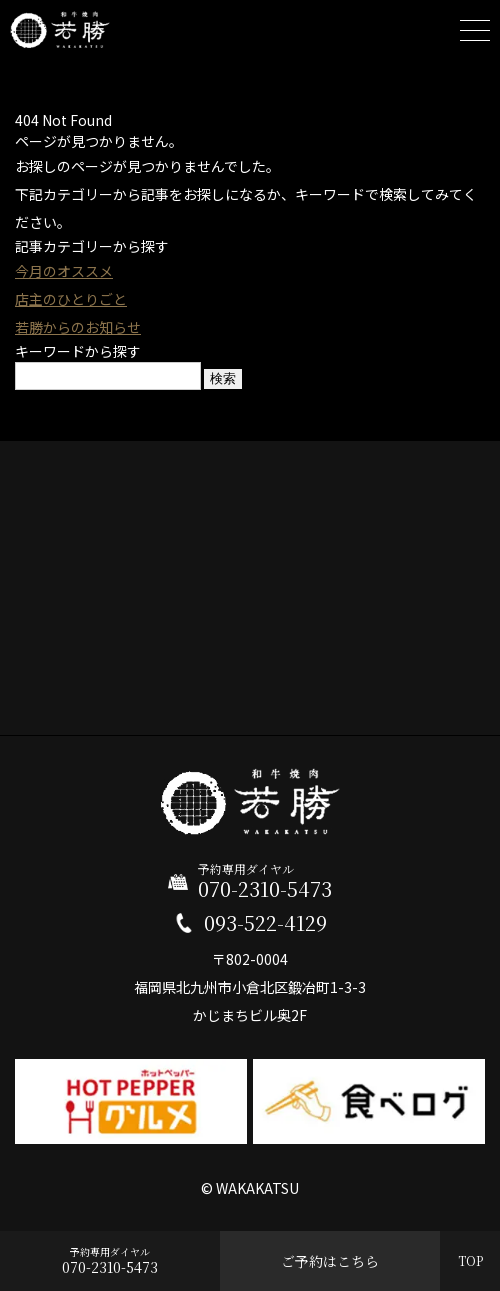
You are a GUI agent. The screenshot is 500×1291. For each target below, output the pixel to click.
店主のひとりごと (71, 299)
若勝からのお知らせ (78, 327)
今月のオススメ (64, 271)
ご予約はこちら (330, 1261)
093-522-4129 (265, 923)
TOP (470, 1260)
